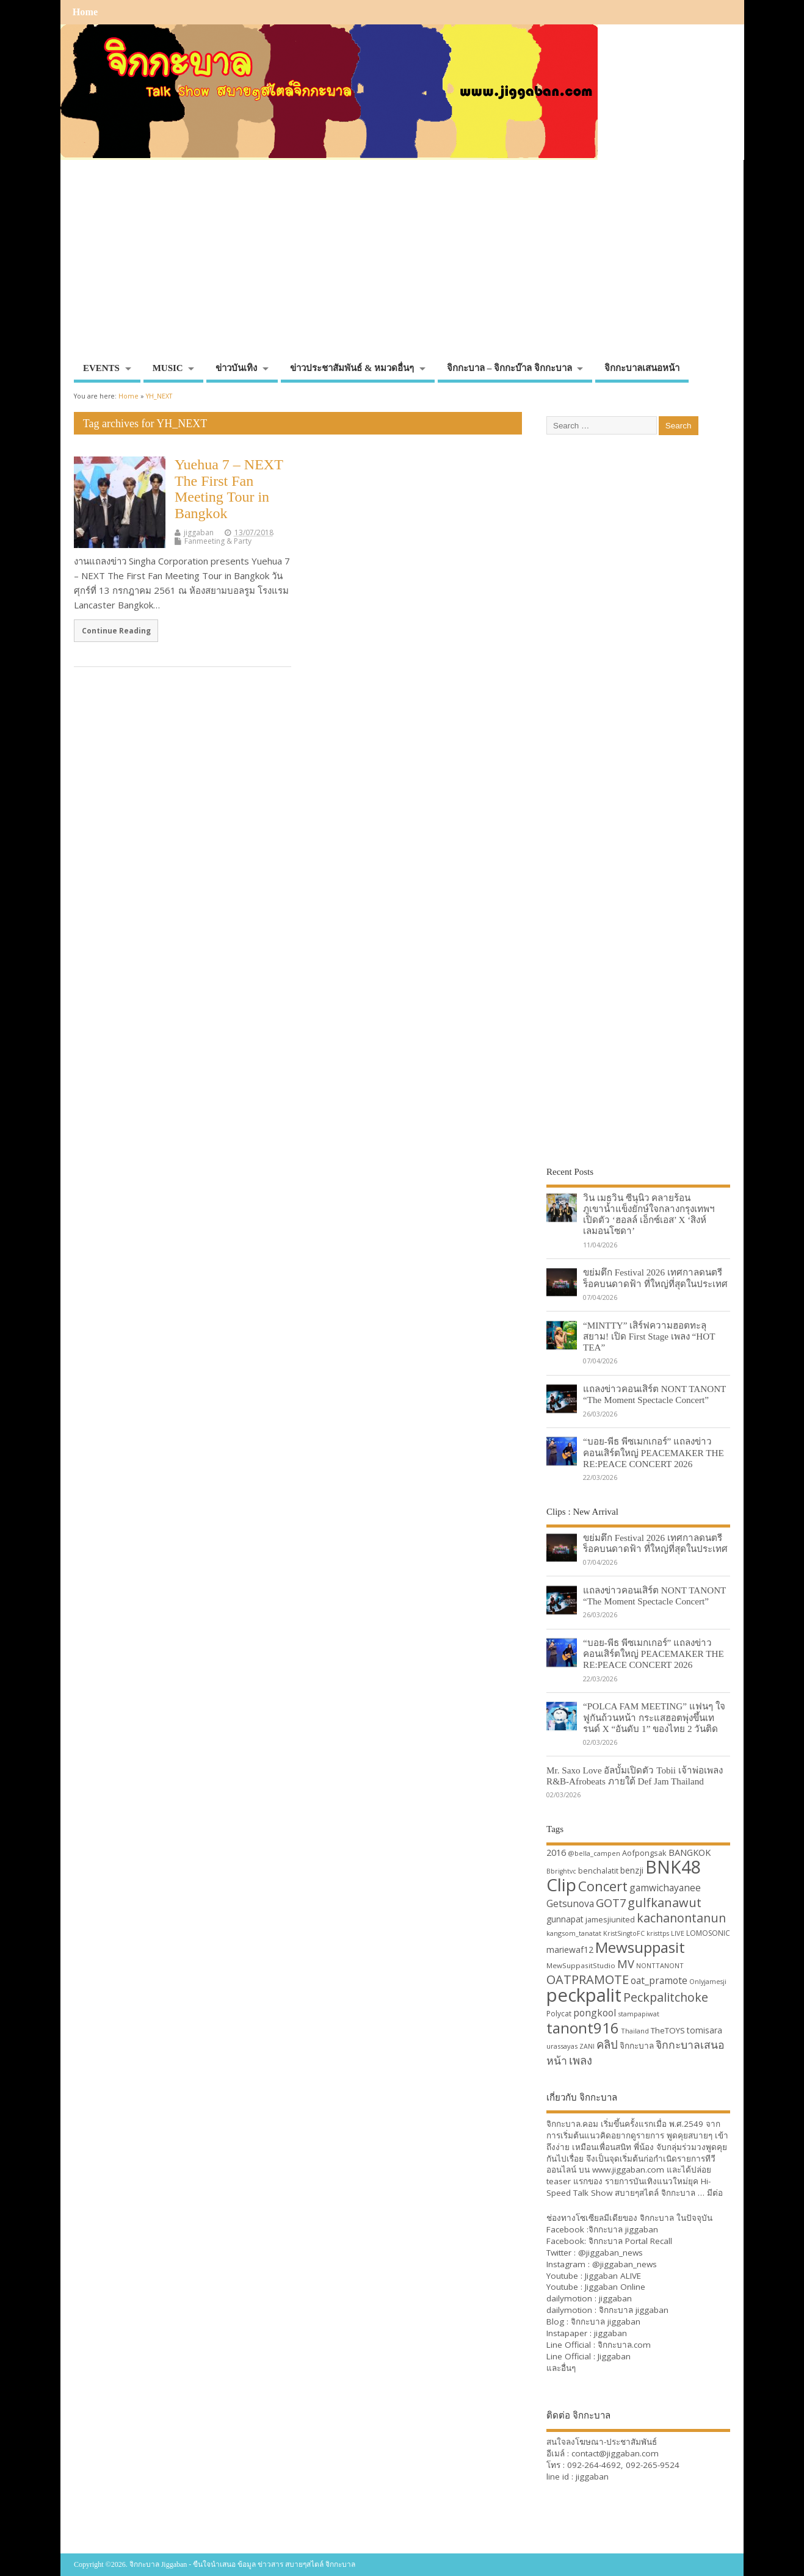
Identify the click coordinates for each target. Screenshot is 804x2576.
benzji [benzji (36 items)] (631, 1870)
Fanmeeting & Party (218, 541)
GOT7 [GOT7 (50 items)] (611, 1902)
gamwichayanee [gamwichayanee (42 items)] (665, 1887)
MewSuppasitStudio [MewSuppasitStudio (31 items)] (580, 1965)
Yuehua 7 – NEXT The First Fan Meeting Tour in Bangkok (229, 488)
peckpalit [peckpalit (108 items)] (583, 1995)
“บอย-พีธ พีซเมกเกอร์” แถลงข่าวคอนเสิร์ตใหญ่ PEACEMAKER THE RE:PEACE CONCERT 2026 (653, 1452)
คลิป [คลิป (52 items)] (607, 2044)
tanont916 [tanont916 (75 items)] (582, 2028)
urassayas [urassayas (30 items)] (562, 2046)
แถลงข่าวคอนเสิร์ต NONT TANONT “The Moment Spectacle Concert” (654, 1394)
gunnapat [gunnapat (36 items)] (565, 1919)
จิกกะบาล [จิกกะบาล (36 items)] (637, 2045)
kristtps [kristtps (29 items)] (657, 1933)
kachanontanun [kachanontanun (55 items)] (681, 1918)
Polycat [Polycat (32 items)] (558, 2013)
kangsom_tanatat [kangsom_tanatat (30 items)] (573, 1933)
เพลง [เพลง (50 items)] (580, 2060)
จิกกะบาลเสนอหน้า (641, 368)
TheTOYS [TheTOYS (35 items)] (668, 2030)
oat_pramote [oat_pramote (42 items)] (659, 1980)
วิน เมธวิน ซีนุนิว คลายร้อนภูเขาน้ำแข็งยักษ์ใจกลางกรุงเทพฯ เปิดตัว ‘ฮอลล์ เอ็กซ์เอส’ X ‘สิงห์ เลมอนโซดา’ (649, 1214)
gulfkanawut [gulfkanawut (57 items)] (664, 1902)
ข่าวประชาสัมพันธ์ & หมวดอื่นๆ (352, 368)
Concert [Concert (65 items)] (603, 1886)
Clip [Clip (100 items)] (561, 1884)
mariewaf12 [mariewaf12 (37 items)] (569, 1949)
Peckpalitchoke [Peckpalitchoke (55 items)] (665, 1997)
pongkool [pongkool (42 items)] (594, 2012)
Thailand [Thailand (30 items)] (635, 2030)
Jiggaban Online (615, 2286)
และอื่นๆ (561, 2367)
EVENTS (101, 368)
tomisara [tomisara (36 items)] (704, 2030)
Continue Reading (116, 630)
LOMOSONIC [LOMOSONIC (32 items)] (708, 1933)
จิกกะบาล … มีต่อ (692, 2192)
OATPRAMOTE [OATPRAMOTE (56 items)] (587, 1979)
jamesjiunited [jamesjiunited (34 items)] (610, 1919)
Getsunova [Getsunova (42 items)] (570, 1903)
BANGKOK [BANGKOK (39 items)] (689, 1852)
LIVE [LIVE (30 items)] (677, 1933)
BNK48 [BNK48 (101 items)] (673, 1866)
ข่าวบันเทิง (236, 368)
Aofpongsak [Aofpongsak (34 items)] (644, 1852)
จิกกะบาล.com (624, 2344)
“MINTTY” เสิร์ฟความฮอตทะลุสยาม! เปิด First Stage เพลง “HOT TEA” (649, 1336)
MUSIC (168, 368)
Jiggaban (614, 2356)
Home (85, 12)
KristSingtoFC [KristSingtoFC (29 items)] (624, 1933)
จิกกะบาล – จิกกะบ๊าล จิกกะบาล (509, 368)
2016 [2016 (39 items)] (556, 1852)
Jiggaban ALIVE (613, 2275)
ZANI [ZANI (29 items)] (587, 2046)
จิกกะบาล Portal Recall (630, 2240)
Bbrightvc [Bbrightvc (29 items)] (561, 1871)
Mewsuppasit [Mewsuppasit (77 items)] (640, 1947)
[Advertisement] (402, 265)
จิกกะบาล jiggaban (623, 2229)
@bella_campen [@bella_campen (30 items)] (594, 1853)
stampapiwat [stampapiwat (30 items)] (638, 2013)
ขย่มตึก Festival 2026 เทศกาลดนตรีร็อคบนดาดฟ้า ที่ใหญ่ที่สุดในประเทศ (655, 1277)
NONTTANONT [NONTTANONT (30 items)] (660, 1965)
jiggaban (199, 532)
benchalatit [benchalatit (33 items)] (598, 1871)
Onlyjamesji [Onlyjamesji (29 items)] (707, 1981)
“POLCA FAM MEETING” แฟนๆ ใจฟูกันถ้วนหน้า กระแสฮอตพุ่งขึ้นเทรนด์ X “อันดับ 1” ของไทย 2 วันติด (654, 1717)
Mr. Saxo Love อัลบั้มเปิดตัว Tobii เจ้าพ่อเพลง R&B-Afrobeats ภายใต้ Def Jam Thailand (634, 1775)
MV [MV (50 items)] (625, 1963)
